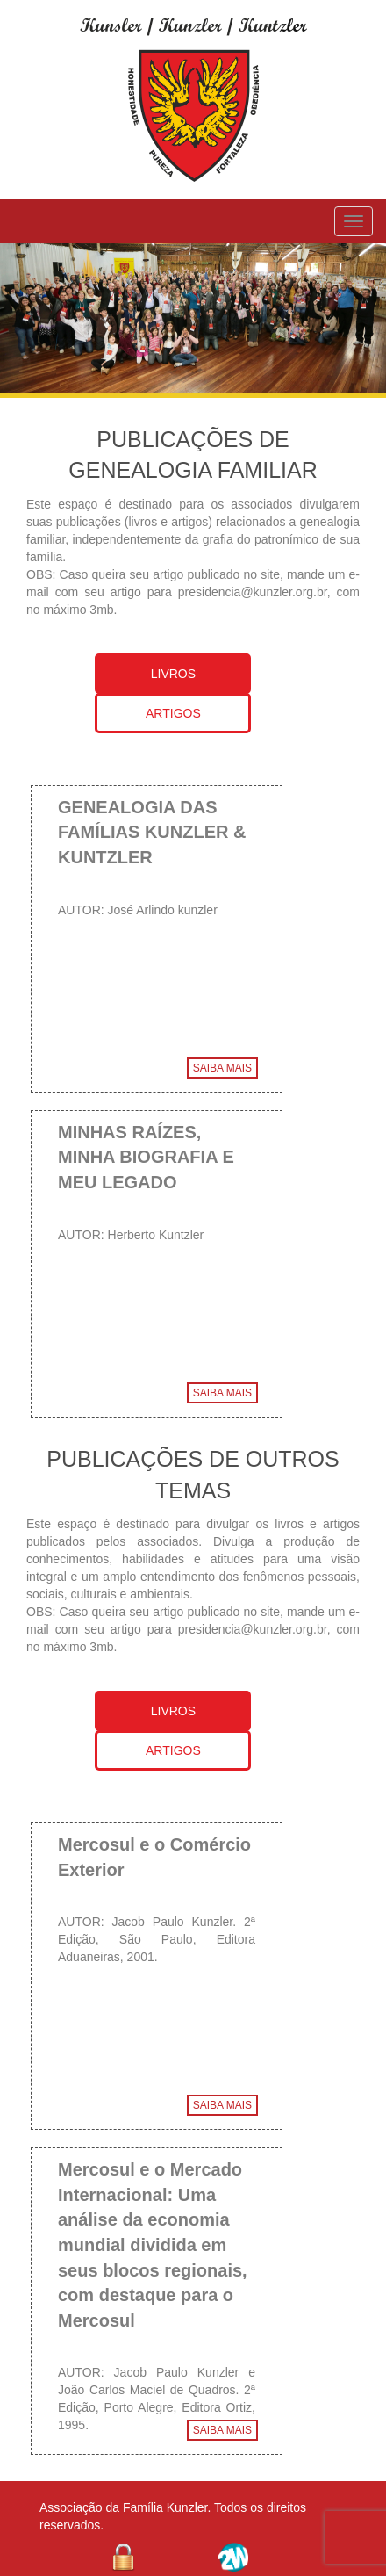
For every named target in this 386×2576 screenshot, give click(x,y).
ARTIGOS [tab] (173, 713)
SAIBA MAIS (222, 1068)
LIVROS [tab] (173, 674)
